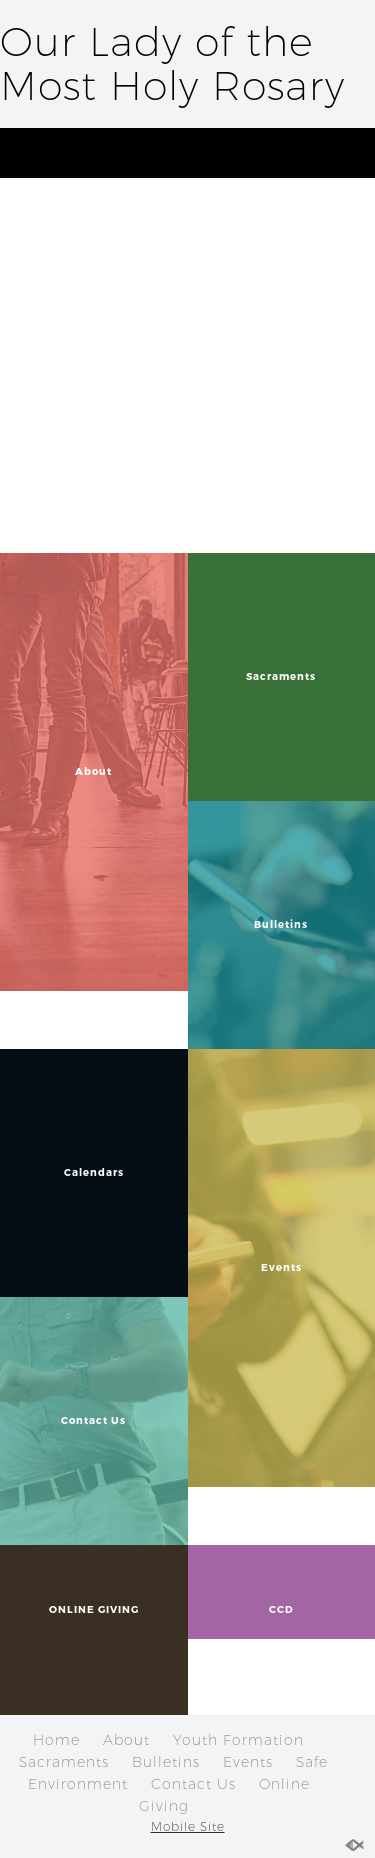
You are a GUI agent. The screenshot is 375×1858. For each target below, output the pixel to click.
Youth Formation (238, 1740)
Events (248, 1762)
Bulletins (166, 1762)
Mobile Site (188, 1826)
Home (56, 1740)
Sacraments (64, 1762)
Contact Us (193, 1784)
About (126, 1740)
